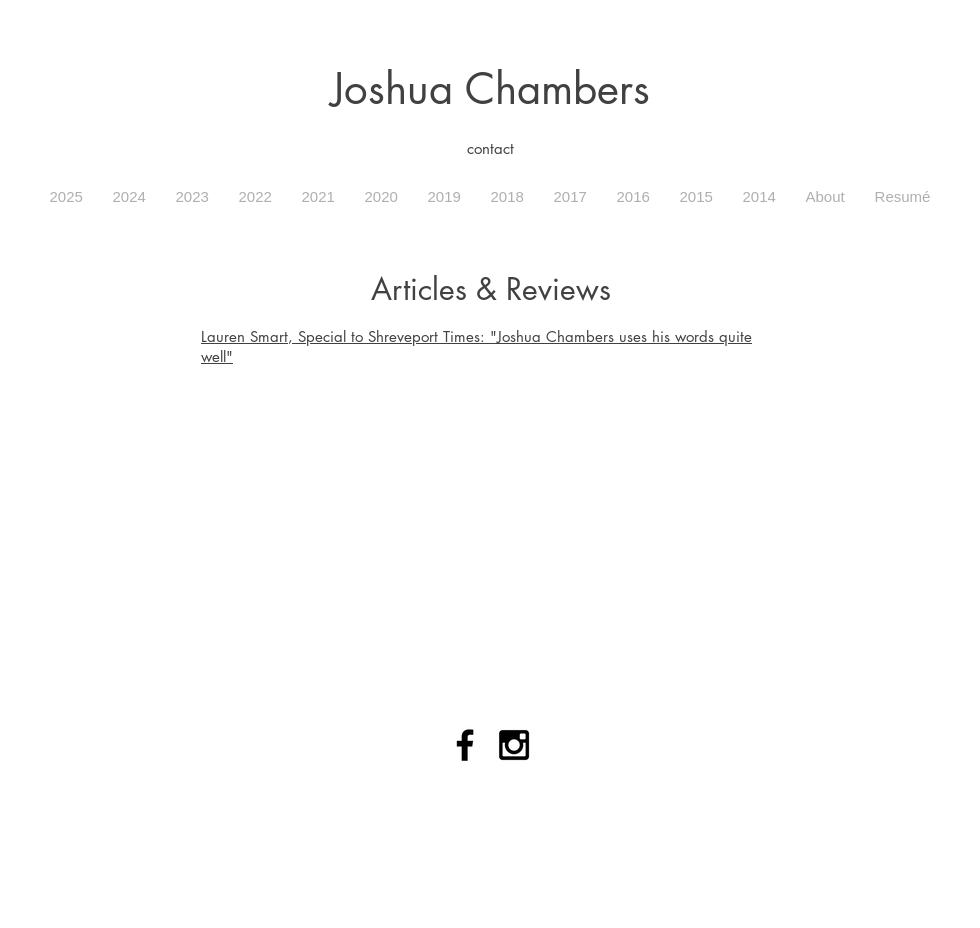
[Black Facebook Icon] (465, 745)
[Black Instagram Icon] (514, 745)
